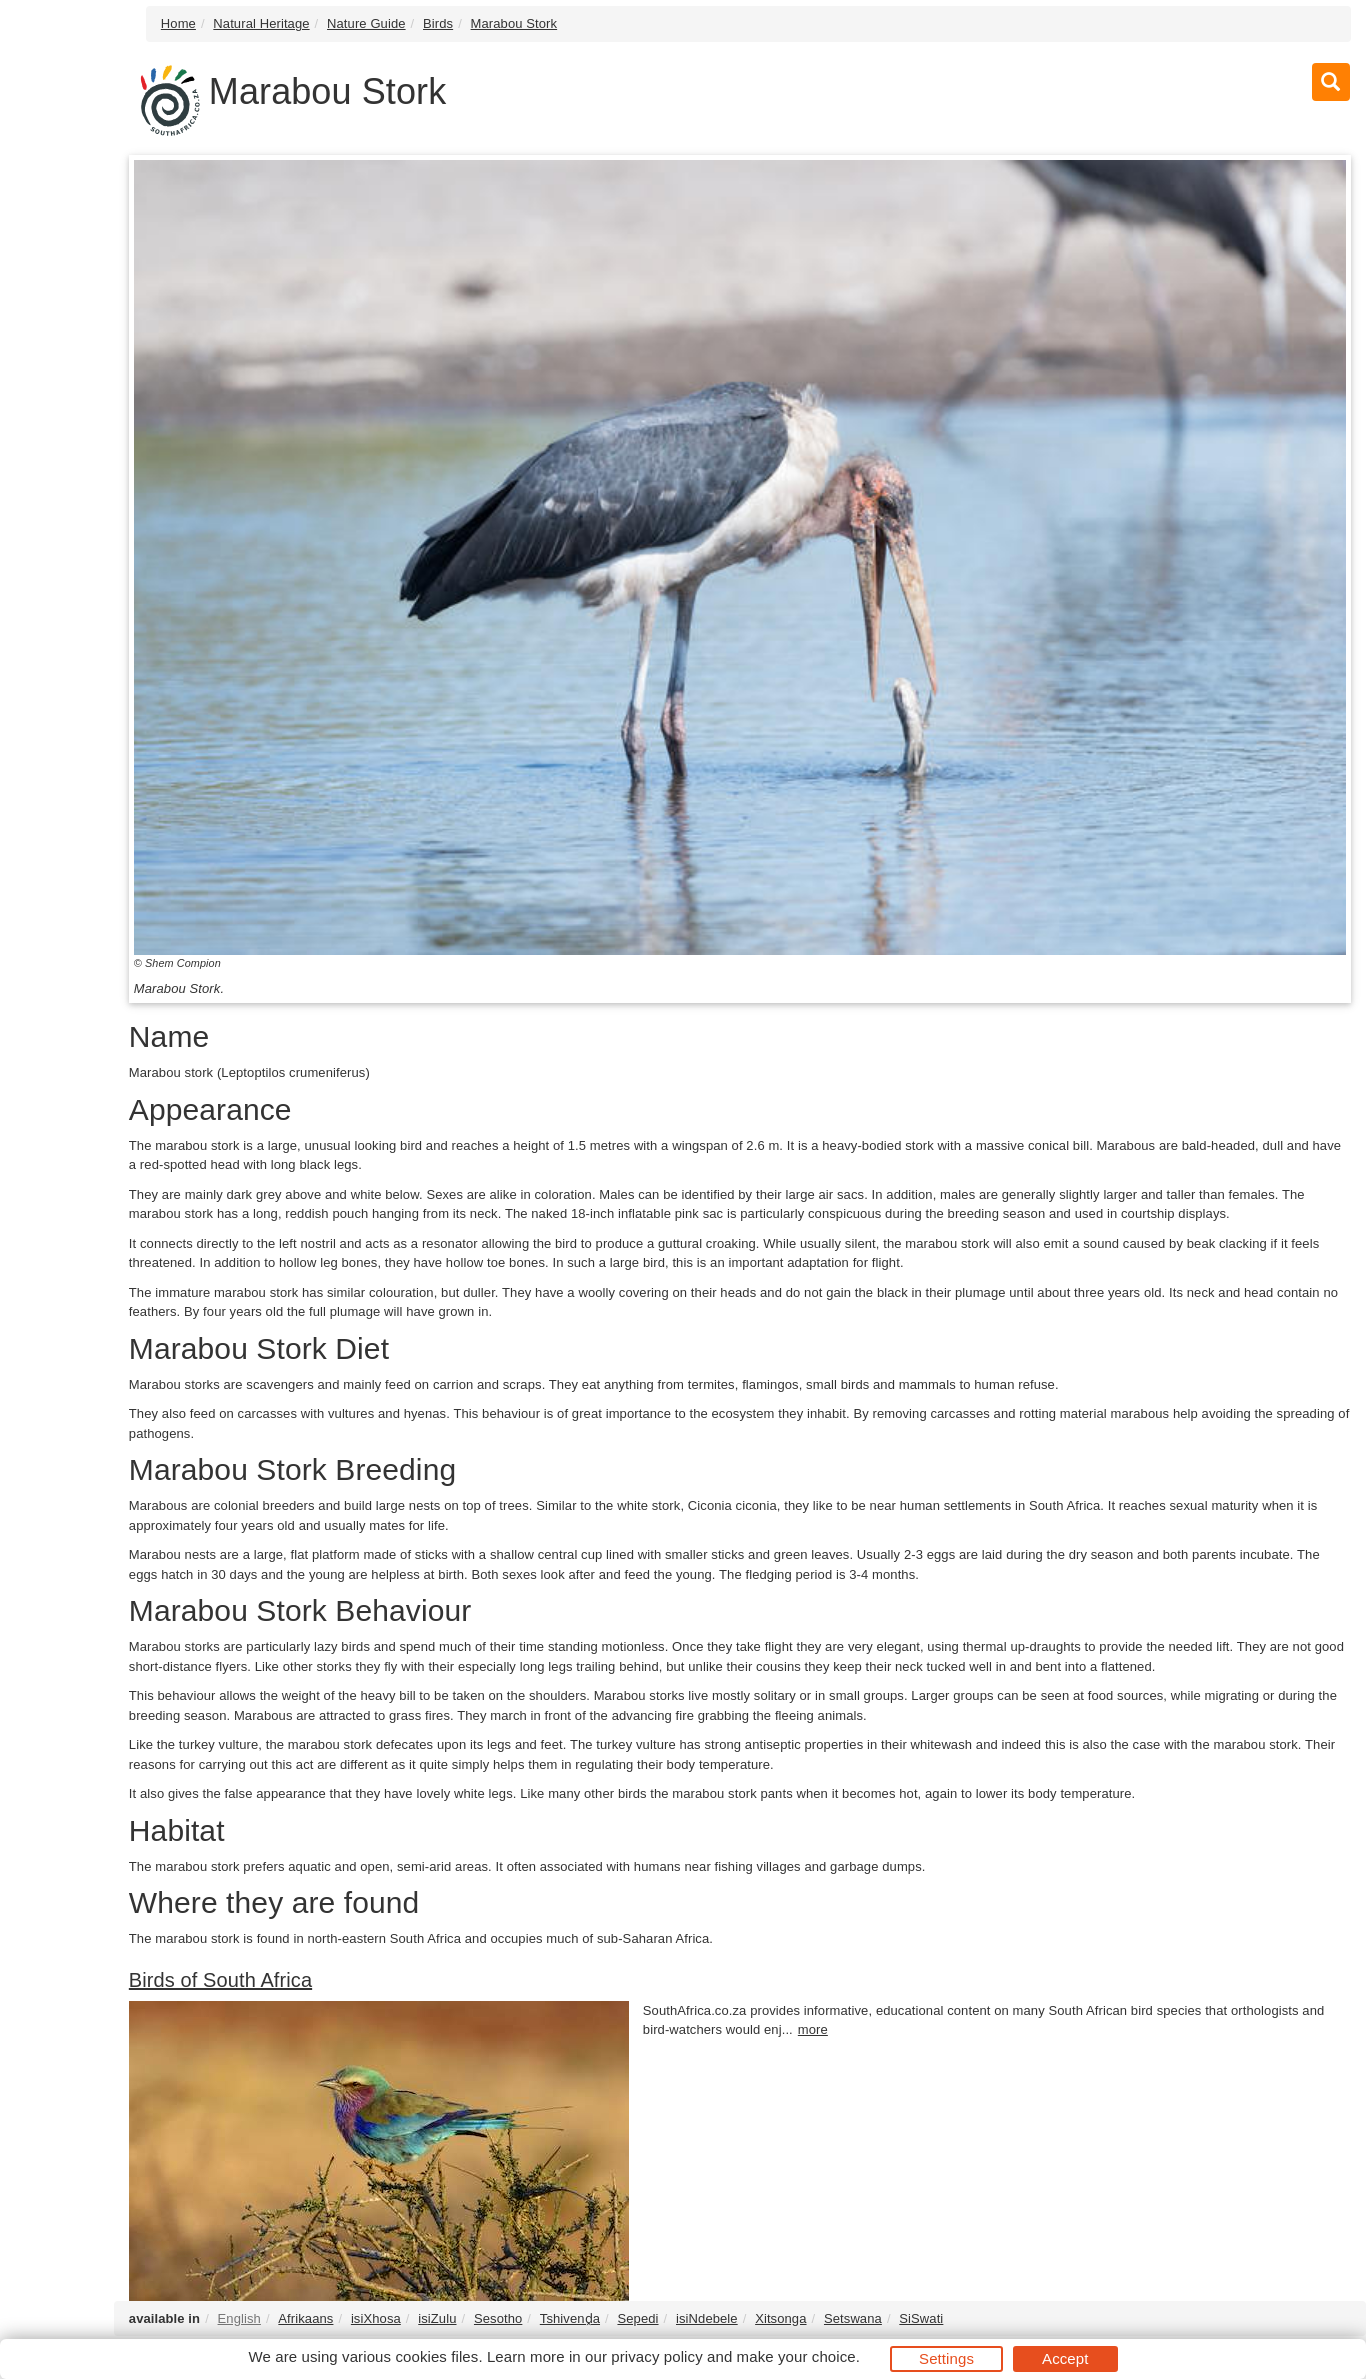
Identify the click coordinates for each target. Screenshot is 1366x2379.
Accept (1065, 2358)
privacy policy (656, 2356)
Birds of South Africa (220, 1980)
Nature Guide (366, 23)
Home (178, 23)
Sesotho (498, 2318)
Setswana (853, 2318)
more (813, 2029)
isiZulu (437, 2318)
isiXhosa (376, 2318)
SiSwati (921, 2318)
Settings (946, 2358)
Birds (438, 23)
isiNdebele (707, 2318)
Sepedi (637, 2318)
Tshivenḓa (570, 2318)
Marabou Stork (514, 23)
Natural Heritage (261, 23)
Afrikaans (305, 2318)
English (239, 2318)
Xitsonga (780, 2318)
